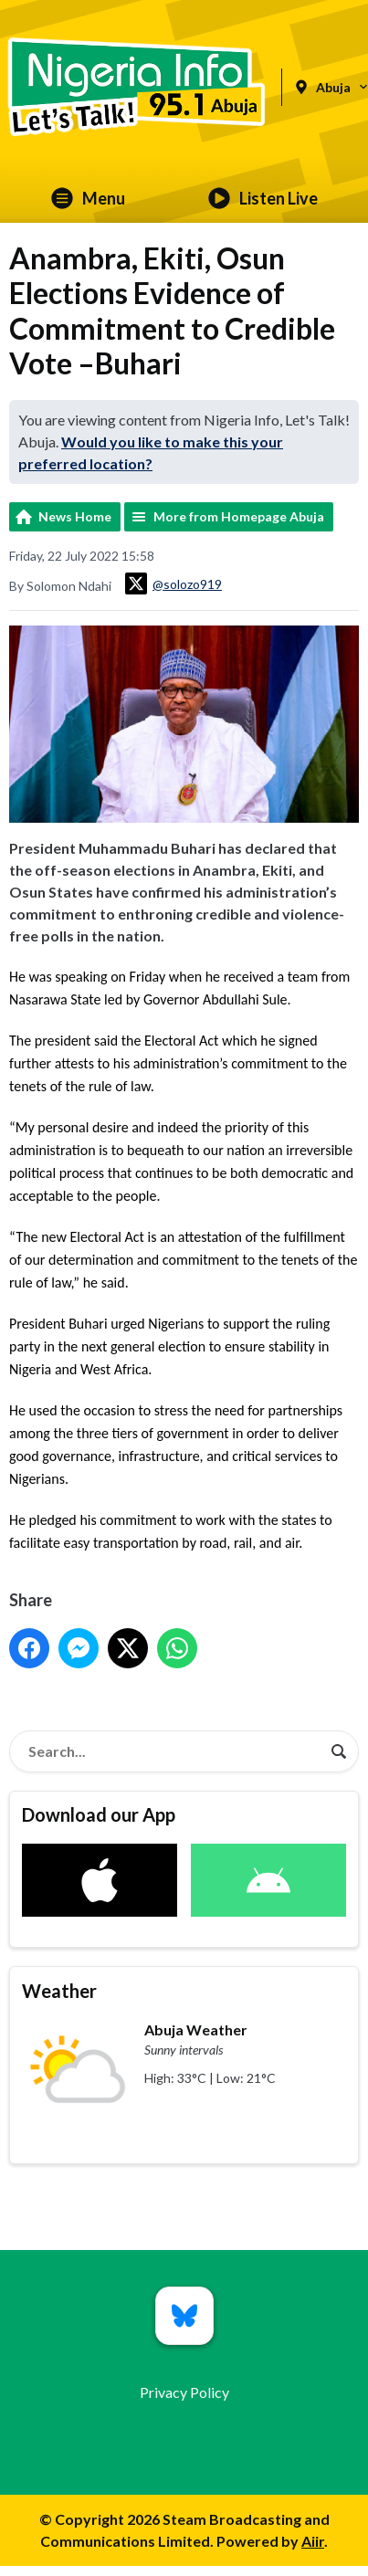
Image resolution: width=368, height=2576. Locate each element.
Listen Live (263, 198)
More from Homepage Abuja (238, 516)
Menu (88, 198)
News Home (74, 516)
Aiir (312, 2541)
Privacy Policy (184, 2392)
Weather (59, 1991)
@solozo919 (173, 583)
